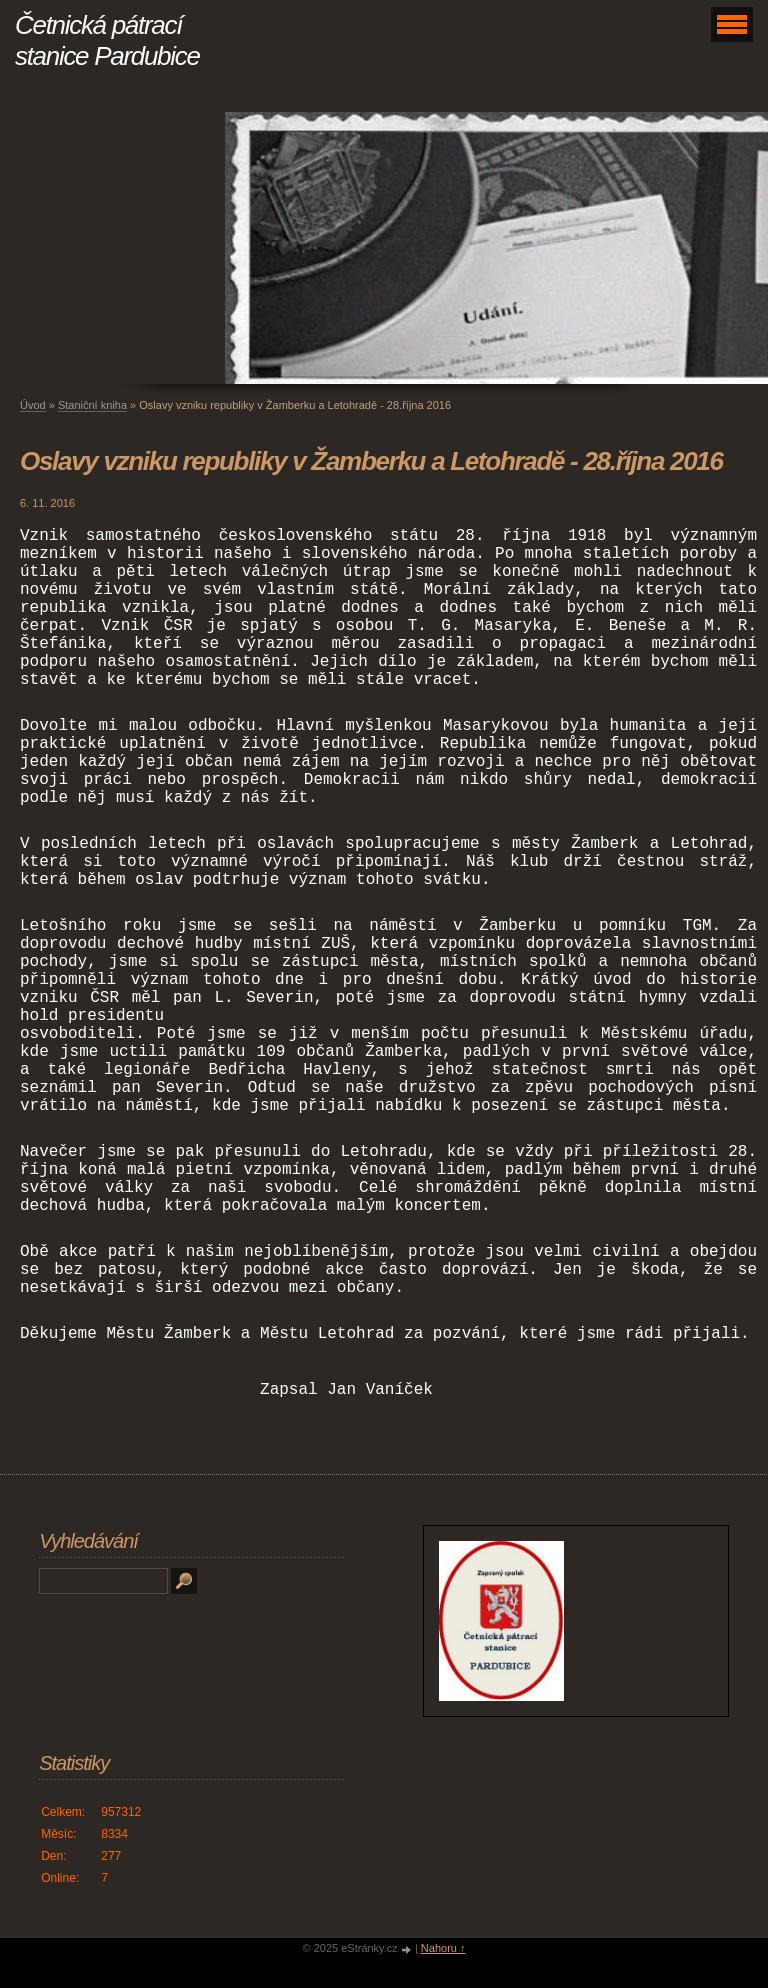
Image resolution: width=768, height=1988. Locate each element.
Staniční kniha (92, 405)
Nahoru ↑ (443, 1948)
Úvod (33, 405)
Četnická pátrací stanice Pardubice (107, 40)
